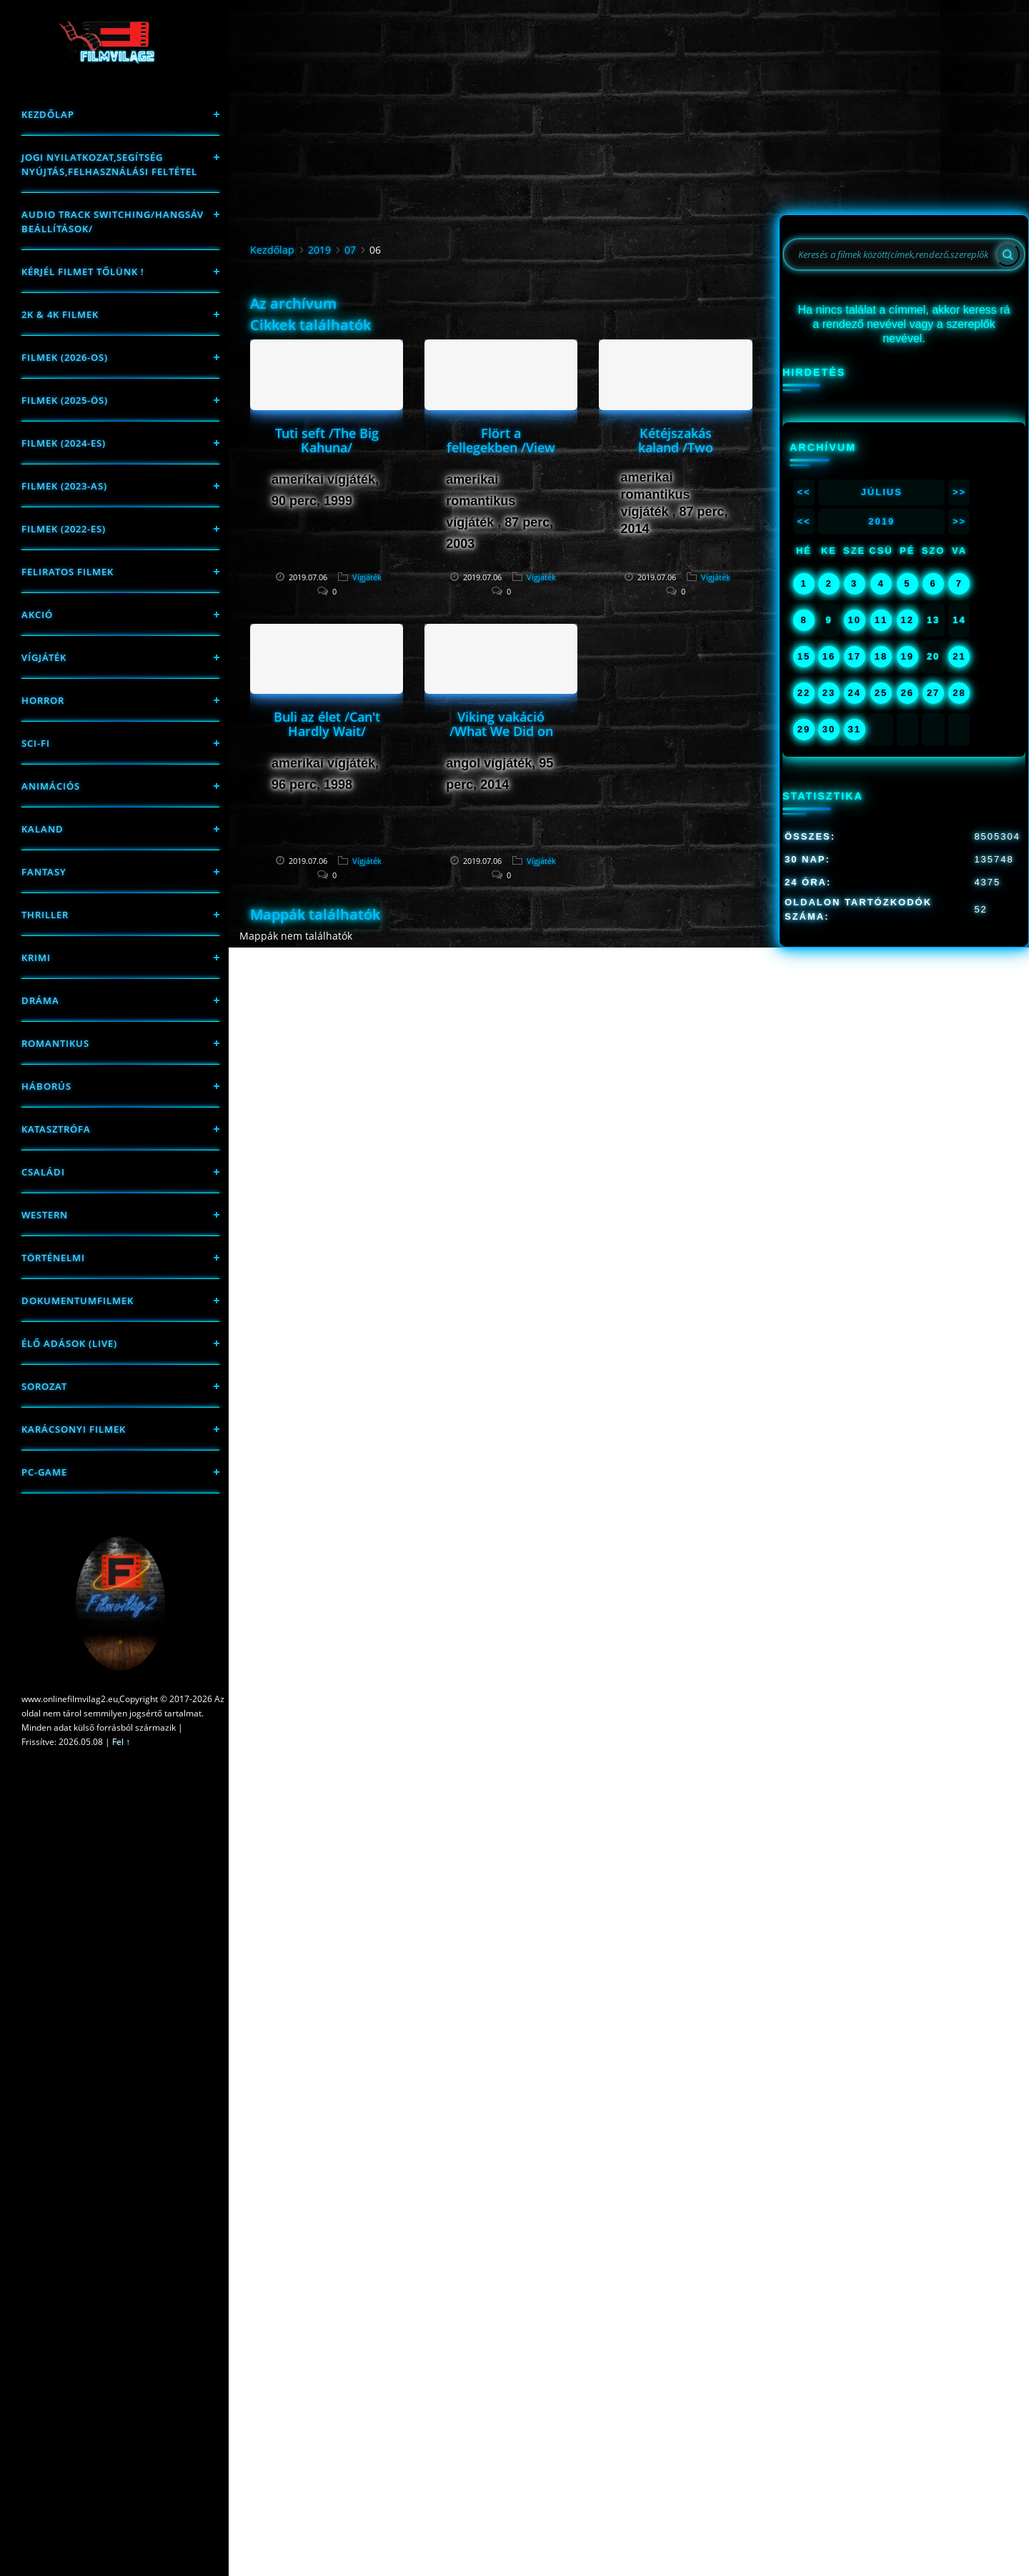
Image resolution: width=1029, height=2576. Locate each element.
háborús (46, 1086)
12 (907, 620)
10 (853, 620)
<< (803, 492)
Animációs (50, 786)
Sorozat (44, 1386)
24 (853, 692)
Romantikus (55, 1043)
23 (828, 692)
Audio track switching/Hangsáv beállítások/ (112, 221)
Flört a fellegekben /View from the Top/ (501, 447)
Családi (43, 1171)
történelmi (53, 1257)
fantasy (43, 871)
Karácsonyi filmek (73, 1429)
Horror (42, 700)
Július (882, 492)
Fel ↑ (121, 1742)
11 (881, 620)
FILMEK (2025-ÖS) (64, 400)
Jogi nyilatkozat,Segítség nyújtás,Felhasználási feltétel (109, 164)
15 (803, 656)
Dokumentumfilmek (77, 1300)
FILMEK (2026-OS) (64, 357)
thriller (45, 914)
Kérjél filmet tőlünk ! (82, 271)
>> (959, 492)
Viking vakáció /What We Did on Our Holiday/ (501, 731)
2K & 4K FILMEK (60, 314)
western (44, 1214)
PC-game (44, 1472)
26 (907, 692)
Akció (37, 614)
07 (350, 250)
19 (907, 656)
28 (959, 692)
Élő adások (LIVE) (69, 1343)
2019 (319, 250)
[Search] (1007, 254)
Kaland (42, 828)
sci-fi (35, 743)
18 (881, 656)
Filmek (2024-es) (63, 443)
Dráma (40, 1000)
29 (803, 729)
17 (853, 656)
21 (959, 656)
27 (933, 692)
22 (803, 692)
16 (828, 656)
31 (853, 729)
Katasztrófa (56, 1129)
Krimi (36, 957)
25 (881, 692)
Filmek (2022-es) (63, 528)
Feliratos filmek (67, 571)
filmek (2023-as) (64, 485)
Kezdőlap (47, 114)
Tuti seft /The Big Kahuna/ (327, 440)
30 (828, 729)
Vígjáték (43, 657)
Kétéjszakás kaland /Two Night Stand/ (675, 447)
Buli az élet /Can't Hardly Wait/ (327, 724)
